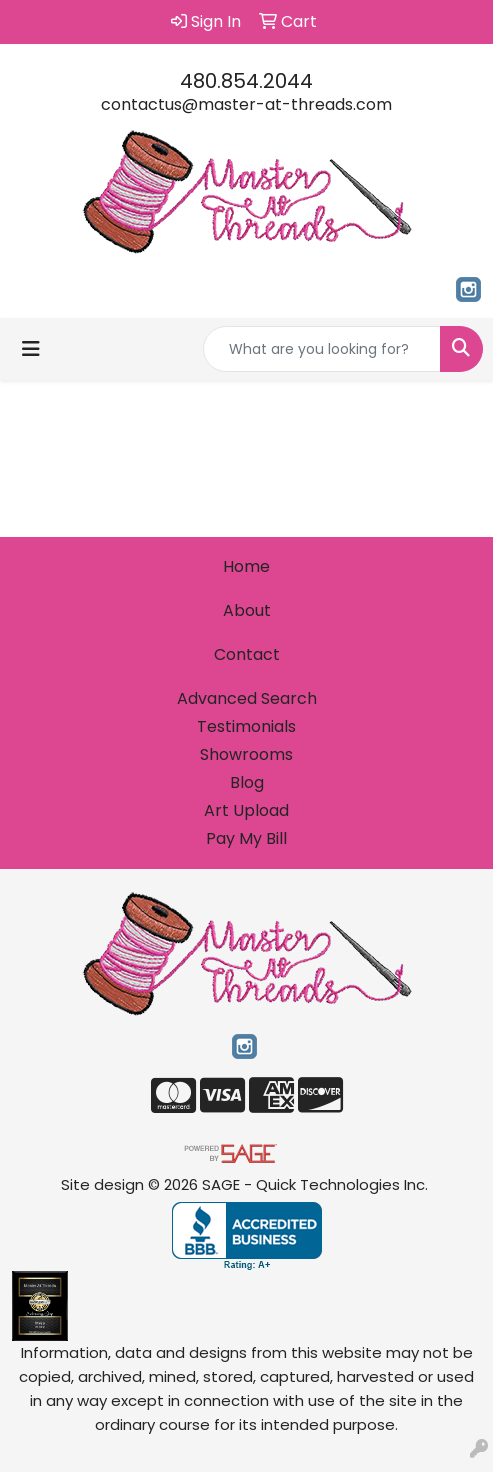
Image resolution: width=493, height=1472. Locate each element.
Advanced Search (247, 698)
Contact (247, 654)
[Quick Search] (322, 349)
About (247, 610)
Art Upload (246, 810)
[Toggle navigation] (31, 349)
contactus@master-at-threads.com (246, 104)
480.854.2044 (246, 81)
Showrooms (246, 754)
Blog (247, 782)
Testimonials (246, 726)
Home (246, 566)
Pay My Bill (246, 838)
